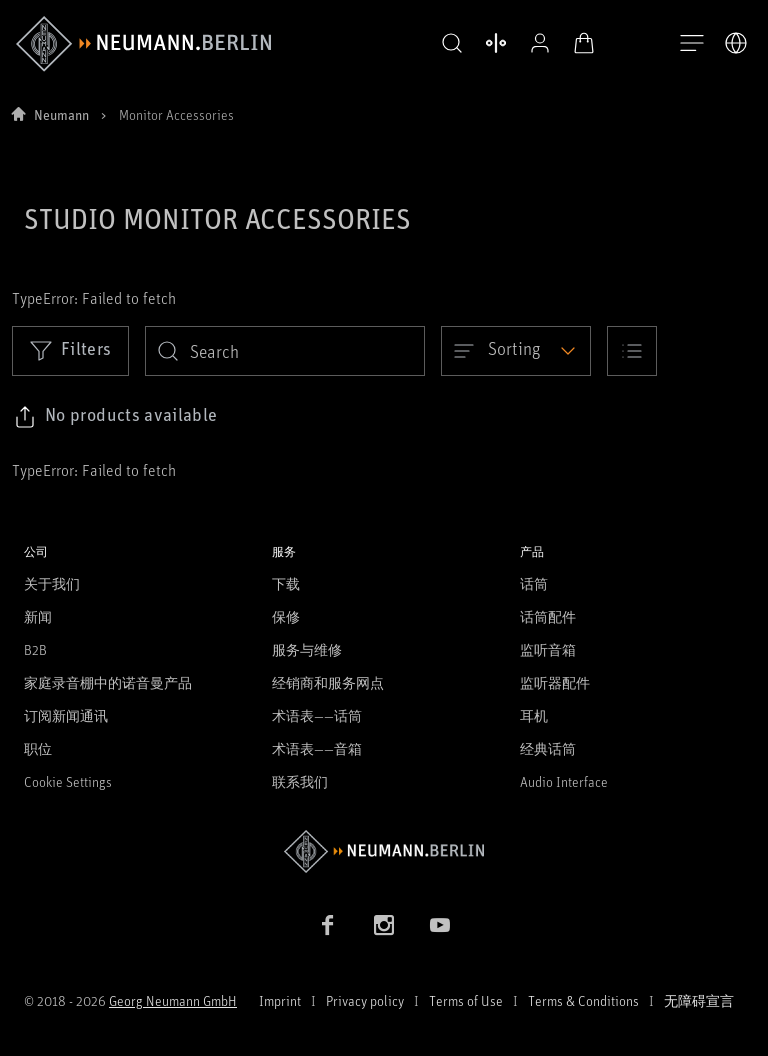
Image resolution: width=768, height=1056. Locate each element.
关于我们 (52, 583)
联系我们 (300, 781)
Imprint (280, 1000)
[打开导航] (692, 44)
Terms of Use (466, 1000)
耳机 (534, 715)
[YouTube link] (440, 925)
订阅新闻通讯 (66, 715)
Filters (70, 350)
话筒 (534, 583)
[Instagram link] (384, 925)
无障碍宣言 (699, 1000)
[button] (452, 44)
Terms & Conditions (583, 1000)
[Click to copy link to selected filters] (115, 417)
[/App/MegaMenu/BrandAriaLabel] (143, 44)
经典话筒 (548, 748)
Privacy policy (365, 1000)
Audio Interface (564, 781)
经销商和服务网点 (328, 682)
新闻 (38, 616)
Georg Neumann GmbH (173, 1000)
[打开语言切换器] (736, 43)
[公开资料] (540, 43)
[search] (285, 351)
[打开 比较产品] (496, 43)
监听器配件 (555, 682)
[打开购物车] (584, 43)
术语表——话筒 (317, 715)
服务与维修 (307, 649)
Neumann (61, 114)
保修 (286, 616)
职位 (38, 748)
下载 (286, 583)
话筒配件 (548, 616)
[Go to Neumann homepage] (384, 851)
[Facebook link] (328, 925)
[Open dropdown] (516, 351)
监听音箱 (548, 649)
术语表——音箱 (317, 748)
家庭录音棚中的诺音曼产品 (108, 682)
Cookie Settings (68, 781)
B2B (35, 649)
